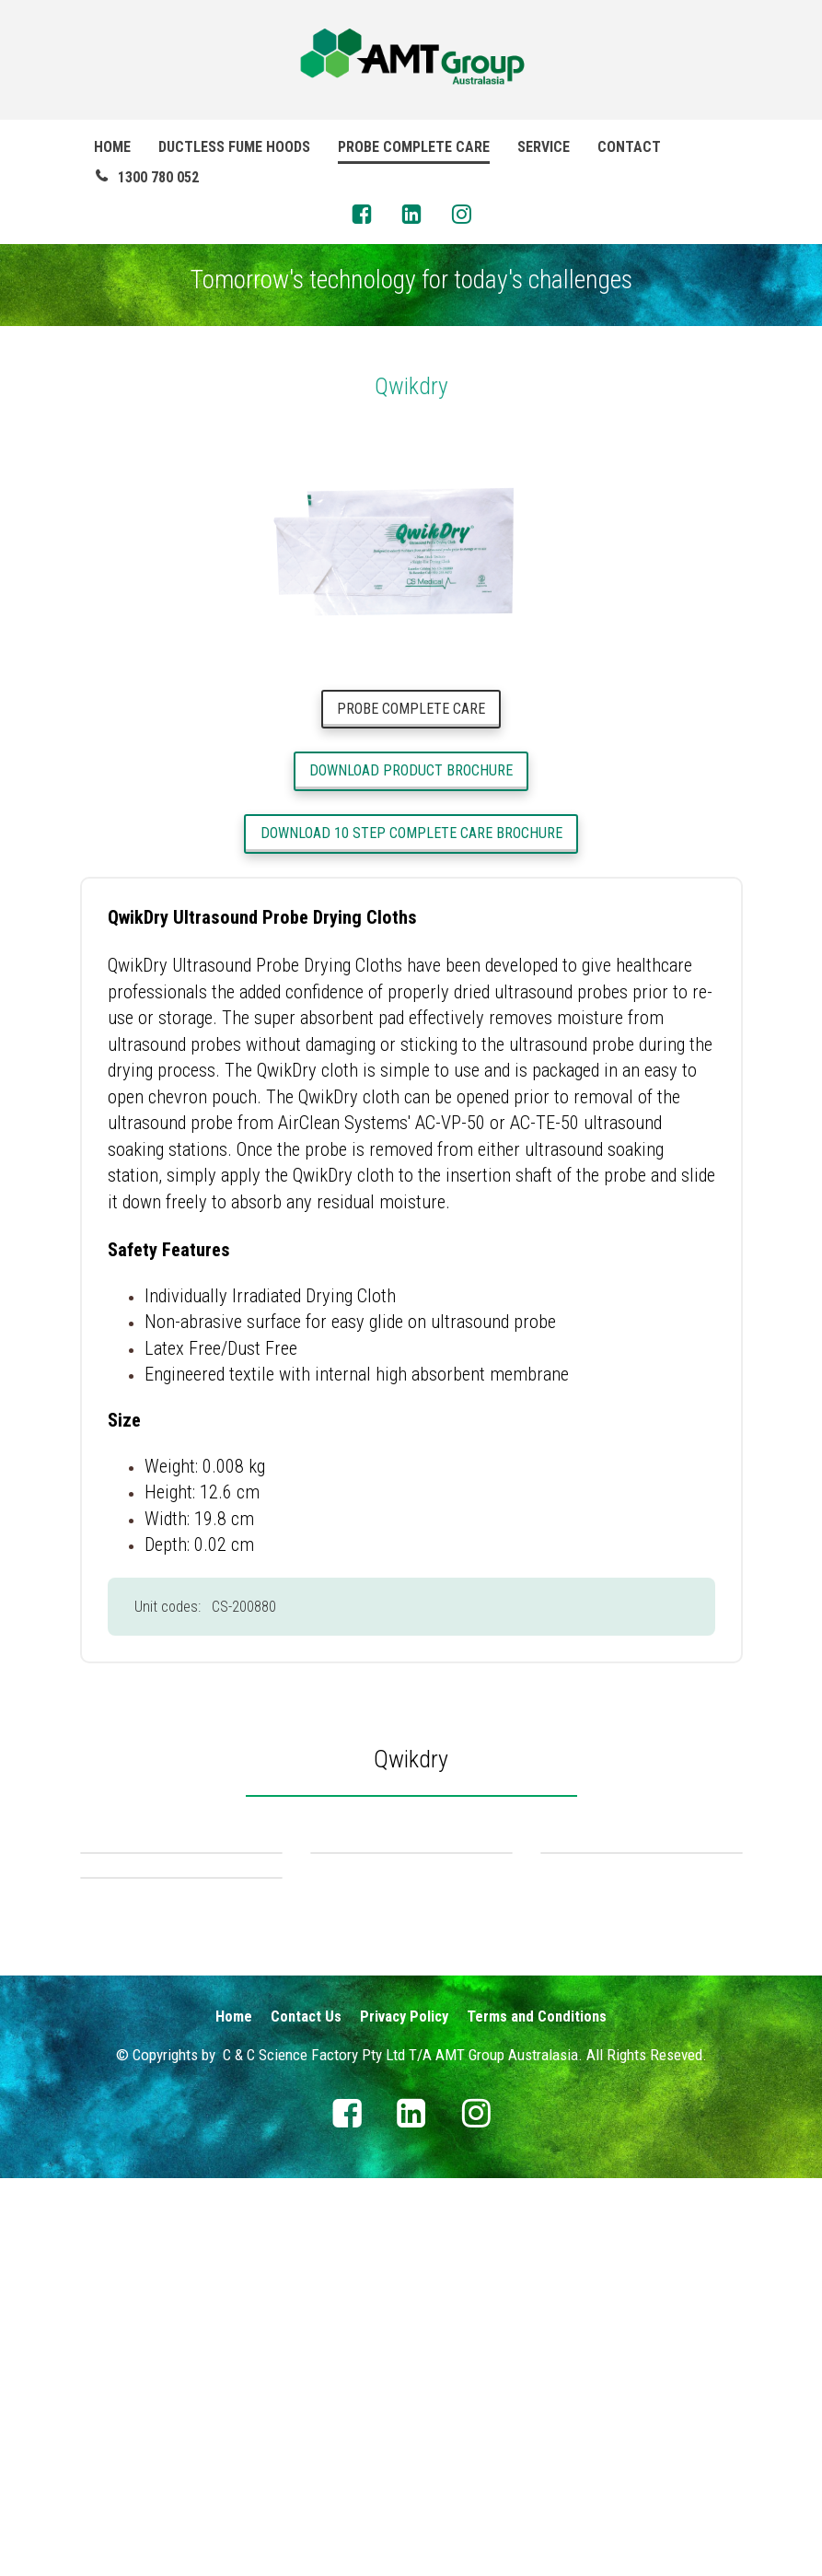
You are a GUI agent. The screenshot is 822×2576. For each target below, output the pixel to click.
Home (233, 2414)
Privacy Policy (404, 2414)
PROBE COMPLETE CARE (414, 147)
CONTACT (629, 147)
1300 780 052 (146, 177)
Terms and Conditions (537, 2414)
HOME (112, 147)
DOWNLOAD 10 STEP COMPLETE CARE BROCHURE (411, 833)
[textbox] (411, 1757)
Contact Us (306, 2414)
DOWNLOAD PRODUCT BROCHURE (411, 770)
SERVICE (543, 147)
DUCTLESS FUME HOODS (234, 147)
